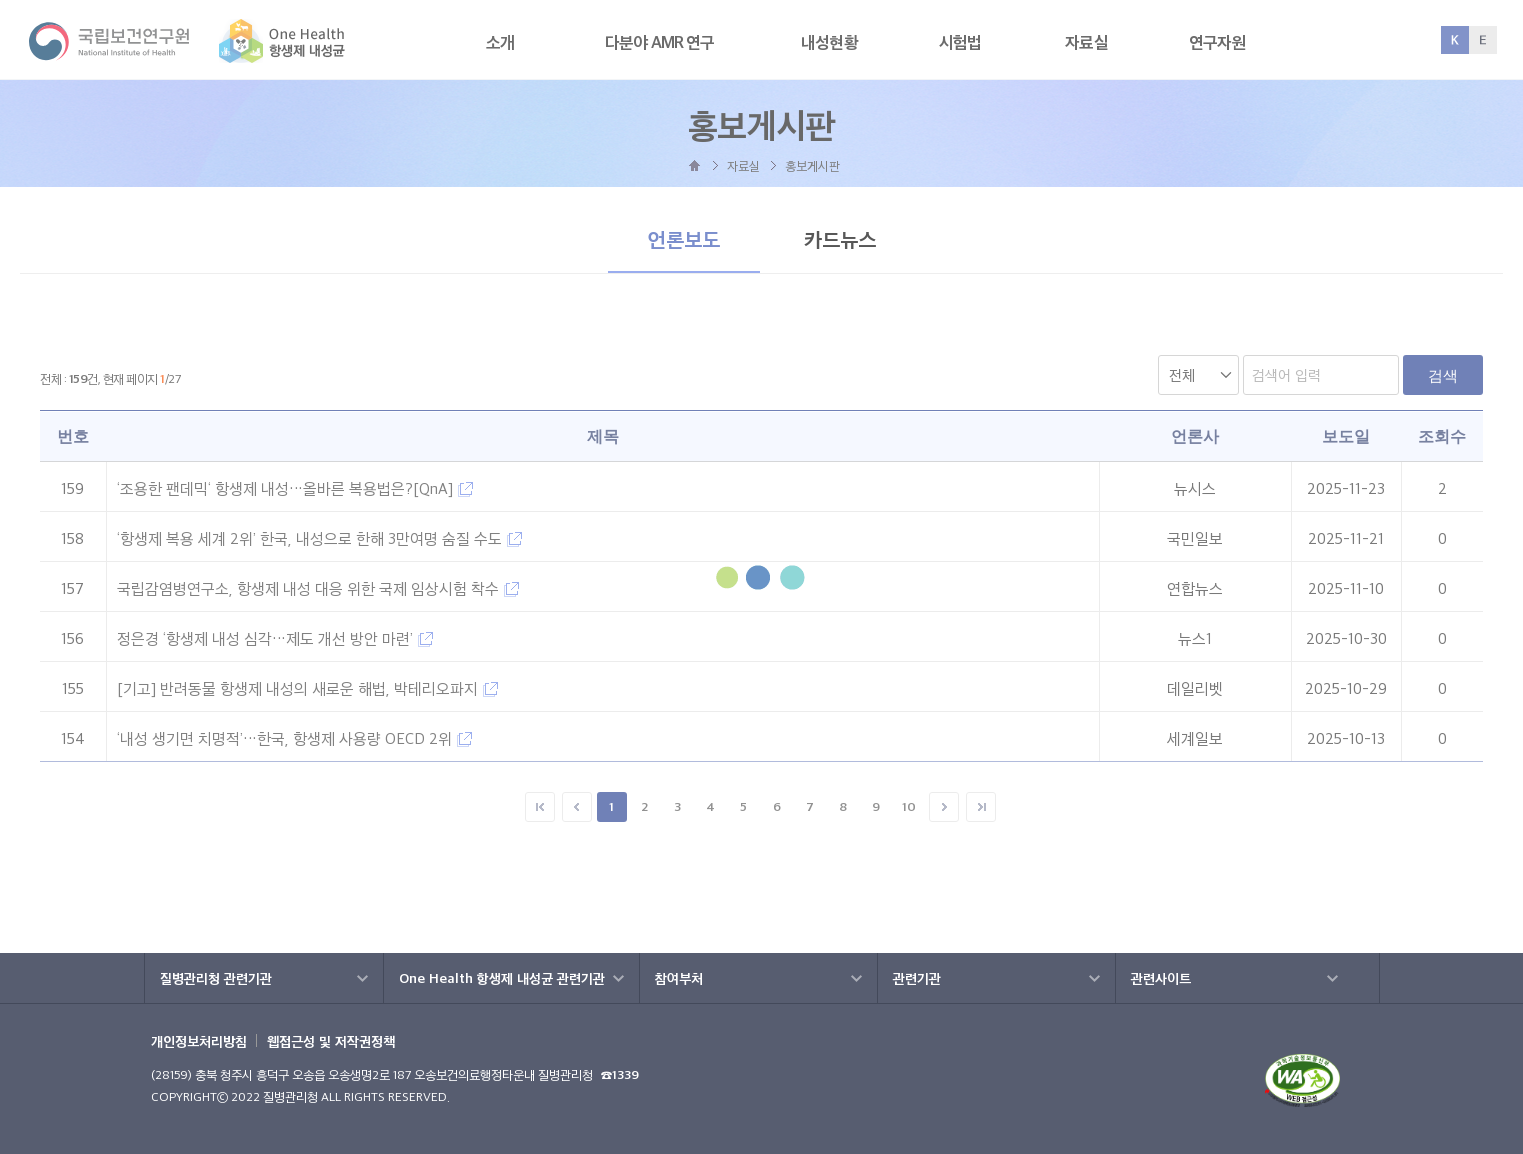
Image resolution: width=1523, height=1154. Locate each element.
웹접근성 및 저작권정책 (331, 1041)
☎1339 (620, 1074)
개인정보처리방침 (199, 1041)
